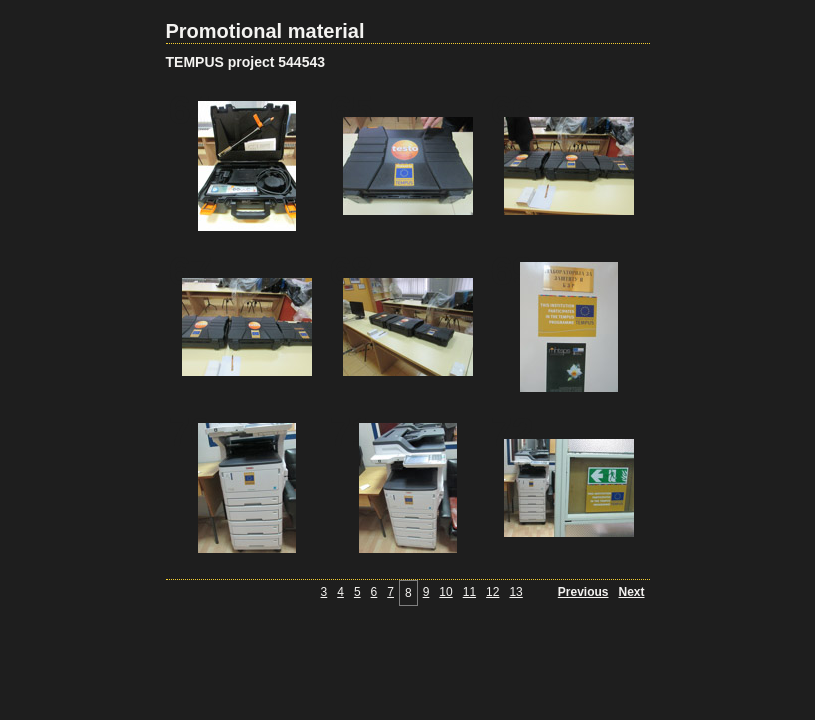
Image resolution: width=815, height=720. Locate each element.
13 (515, 592)
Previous (583, 592)
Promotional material (265, 31)
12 (492, 592)
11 (469, 592)
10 (445, 592)
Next (631, 592)
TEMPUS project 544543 (246, 62)
